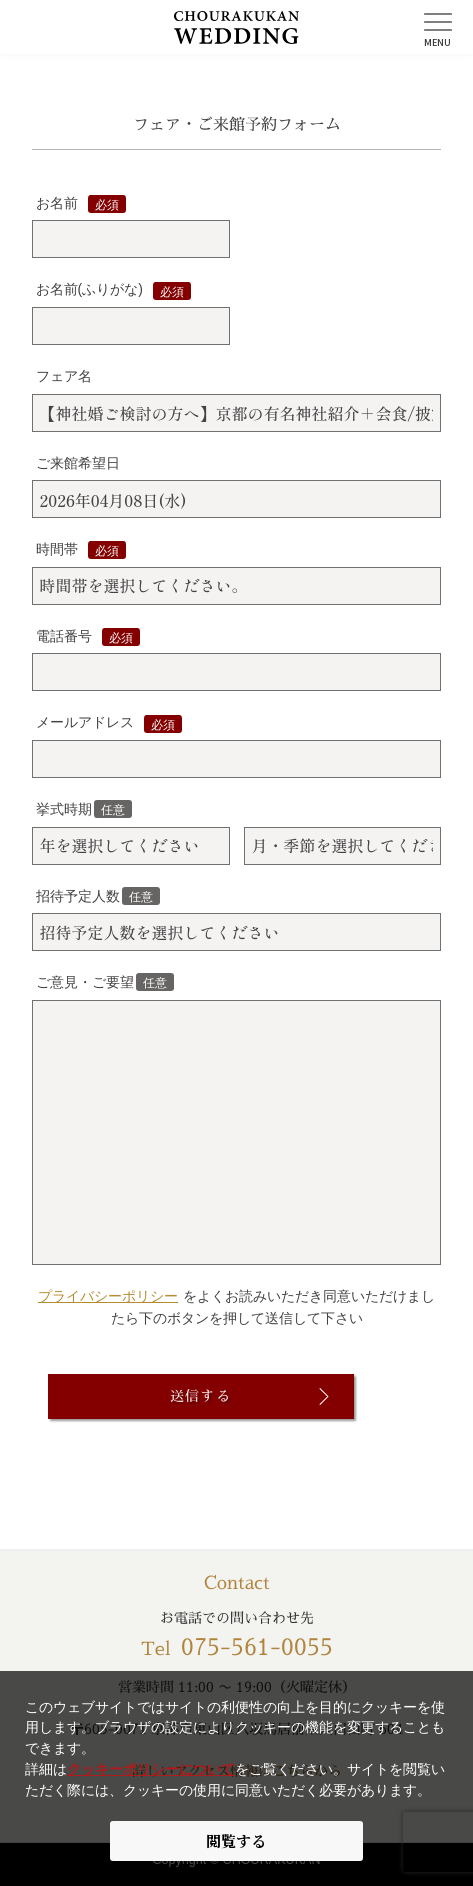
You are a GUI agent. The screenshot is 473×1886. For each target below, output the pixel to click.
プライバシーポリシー (108, 1296)
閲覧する (236, 1840)
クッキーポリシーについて (151, 1769)
